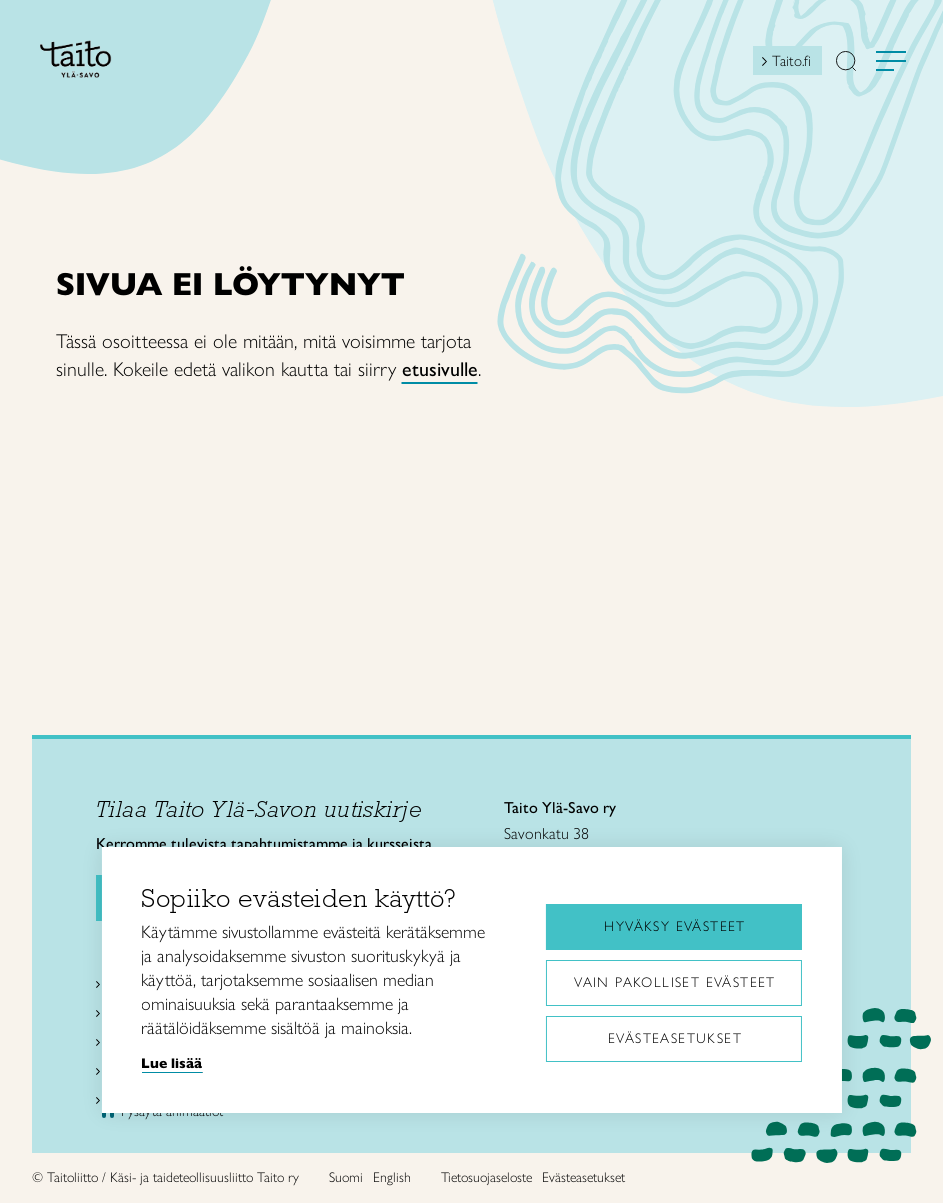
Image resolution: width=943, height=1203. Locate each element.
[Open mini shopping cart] (735, 66)
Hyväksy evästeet (674, 926)
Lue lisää (171, 1063)
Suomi (346, 1177)
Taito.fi (791, 61)
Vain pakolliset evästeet (675, 982)
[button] (846, 63)
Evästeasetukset (675, 1038)
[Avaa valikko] (891, 61)
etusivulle (440, 369)
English (392, 1177)
